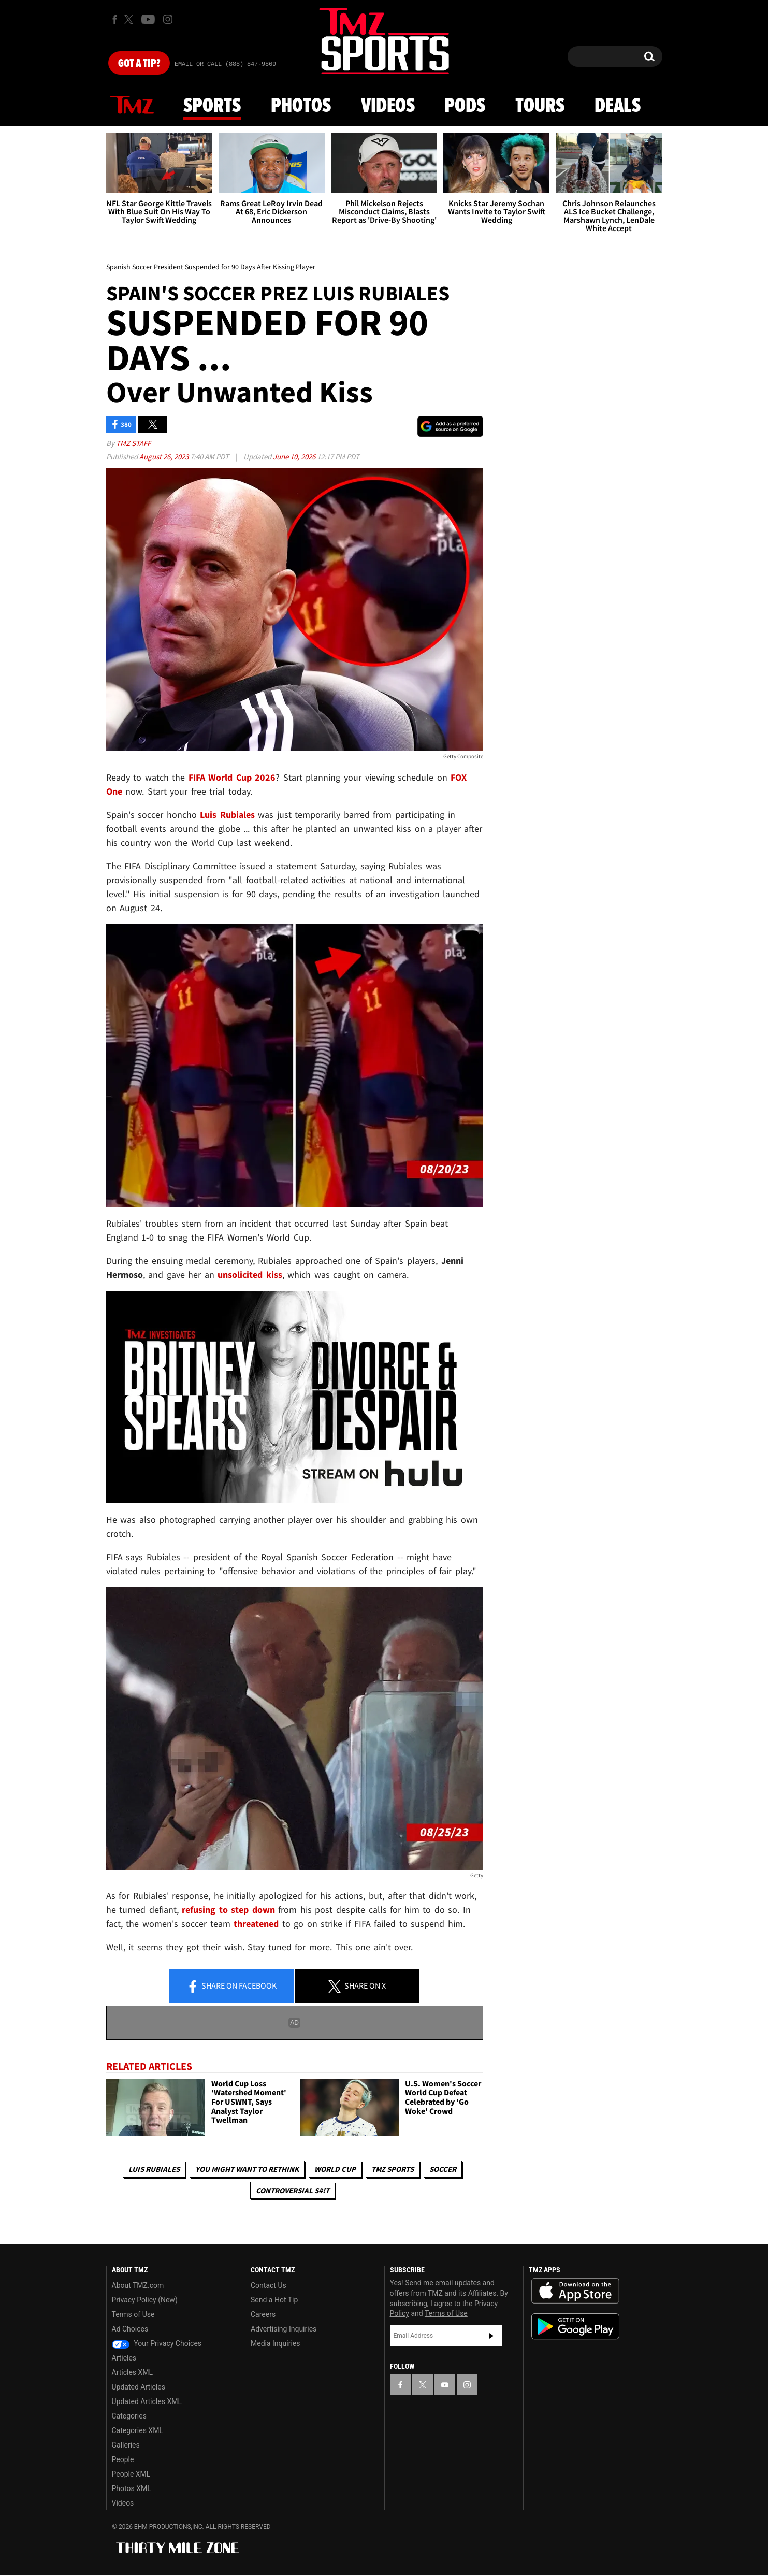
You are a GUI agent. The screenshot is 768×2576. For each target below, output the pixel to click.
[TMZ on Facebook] (114, 19)
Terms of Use (133, 2314)
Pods (464, 106)
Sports (212, 106)
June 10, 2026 (295, 457)
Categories (129, 2416)
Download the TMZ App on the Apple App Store (575, 2291)
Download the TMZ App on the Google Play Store (575, 2326)
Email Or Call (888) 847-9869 (225, 64)
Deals (618, 106)
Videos (388, 106)
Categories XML (137, 2430)
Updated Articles (138, 2387)
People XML (131, 2474)
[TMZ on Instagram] (168, 19)
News (132, 105)
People (123, 2459)
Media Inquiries (275, 2343)
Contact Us (268, 2285)
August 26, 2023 (164, 457)
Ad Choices (130, 2329)
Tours (539, 106)
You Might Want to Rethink (247, 2169)
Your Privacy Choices (157, 2343)
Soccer (442, 2169)
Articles (124, 2358)
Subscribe (491, 2335)
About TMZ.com (138, 2285)
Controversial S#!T (292, 2190)
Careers (263, 2314)
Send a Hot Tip (274, 2300)
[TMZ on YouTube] (444, 2384)
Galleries (126, 2445)
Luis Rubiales (154, 2169)
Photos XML (131, 2488)
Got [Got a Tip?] (139, 63)
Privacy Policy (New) (145, 2300)
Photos (301, 106)
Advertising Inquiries (283, 2329)
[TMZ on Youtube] (148, 19)
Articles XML (132, 2372)
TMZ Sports (392, 2169)
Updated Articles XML (147, 2401)
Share (231, 1986)
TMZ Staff (133, 443)
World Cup (335, 2169)
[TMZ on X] (130, 19)
